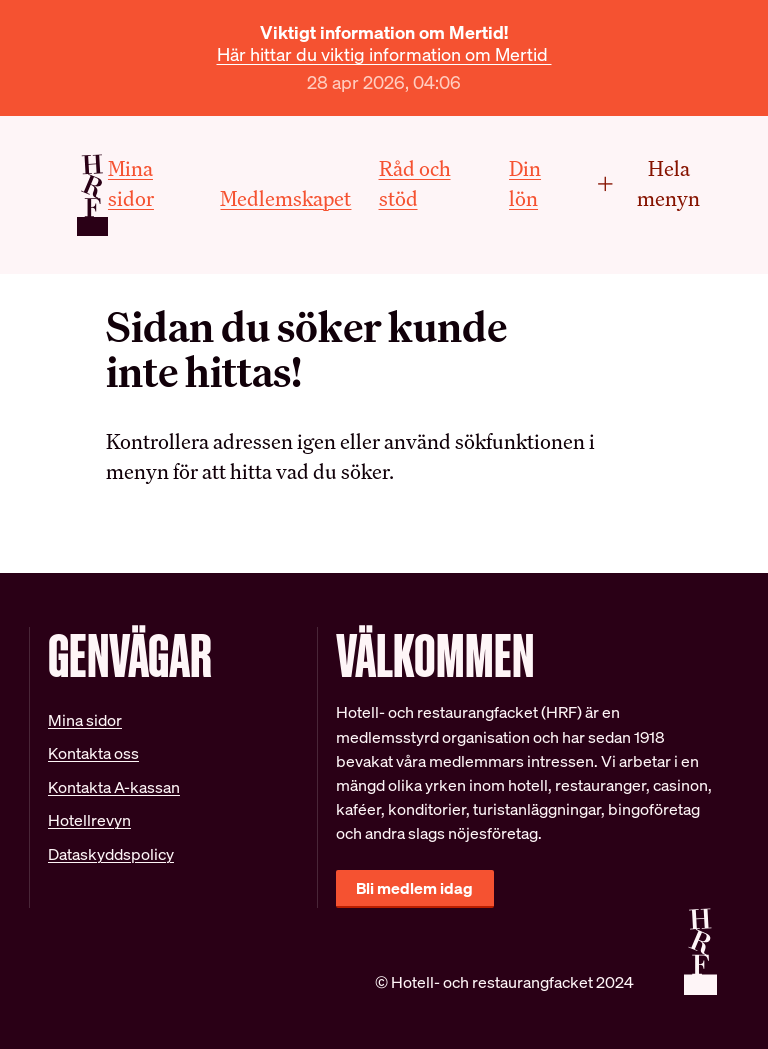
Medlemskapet (285, 198)
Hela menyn (648, 183)
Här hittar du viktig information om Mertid (384, 54)
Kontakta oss (93, 753)
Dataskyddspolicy (111, 854)
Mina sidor (85, 720)
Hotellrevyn (89, 820)
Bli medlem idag (414, 888)
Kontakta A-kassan (114, 787)
